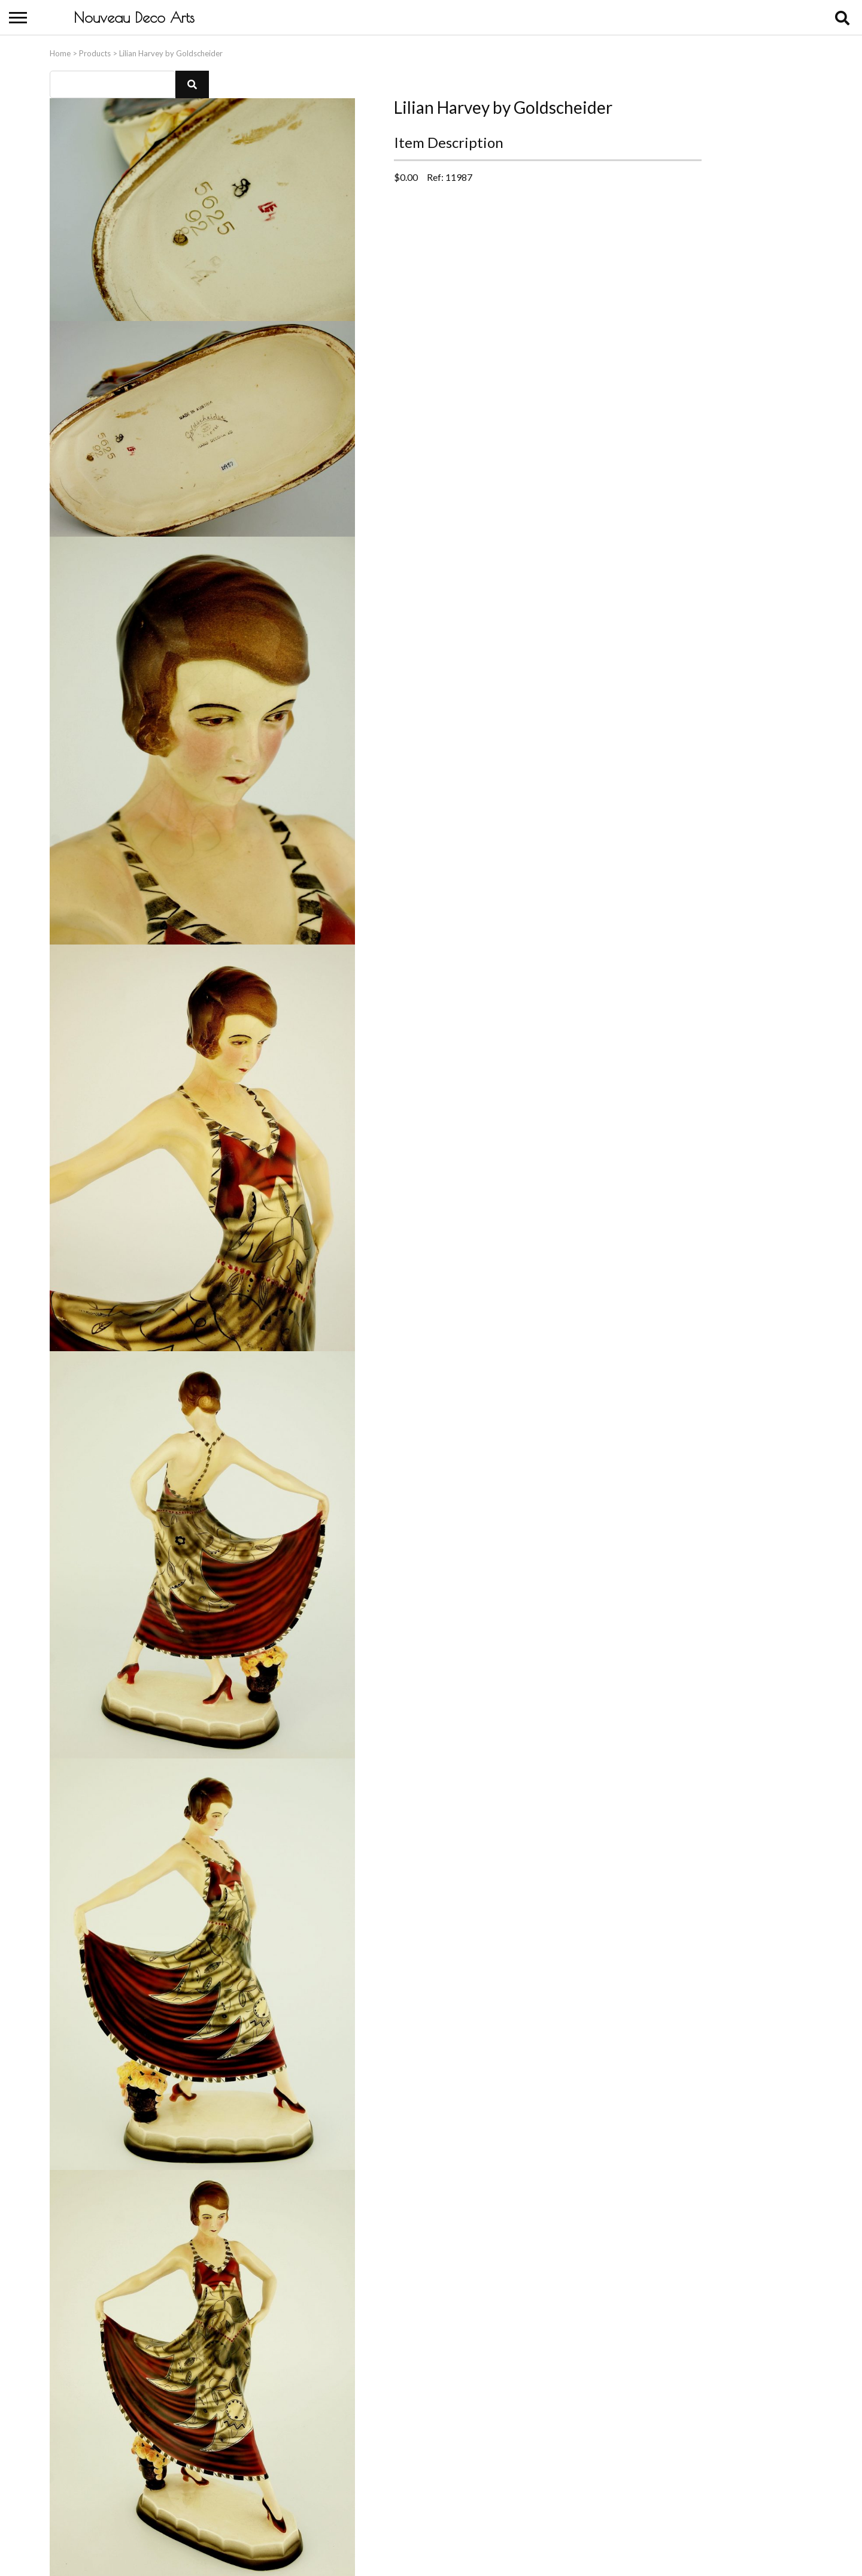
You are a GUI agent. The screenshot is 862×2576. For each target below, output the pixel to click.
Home (60, 51)
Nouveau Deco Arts (134, 17)
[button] (192, 82)
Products (95, 51)
